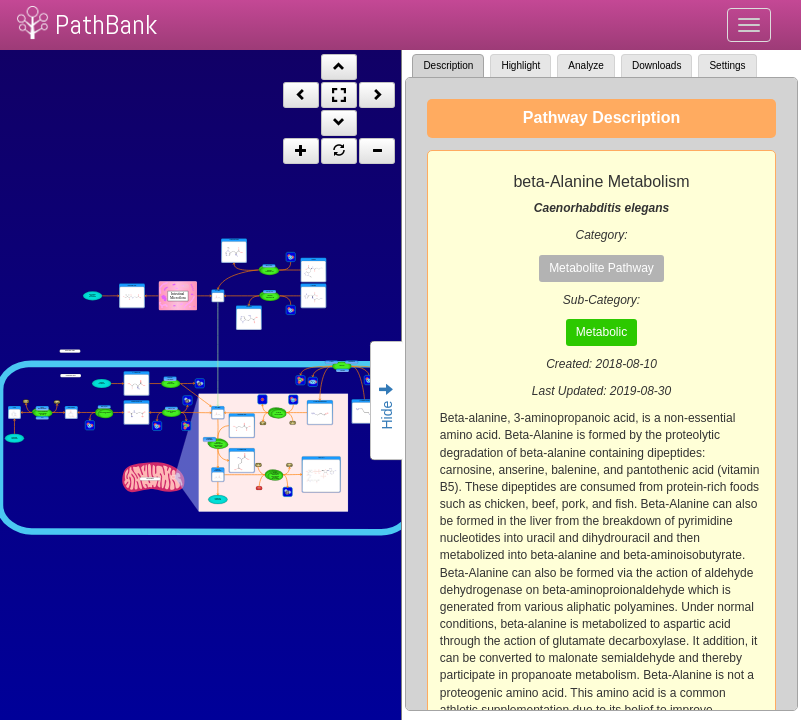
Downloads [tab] (656, 65)
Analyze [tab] (586, 65)
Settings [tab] (727, 65)
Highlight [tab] (520, 65)
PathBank (106, 24)
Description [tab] (448, 65)
